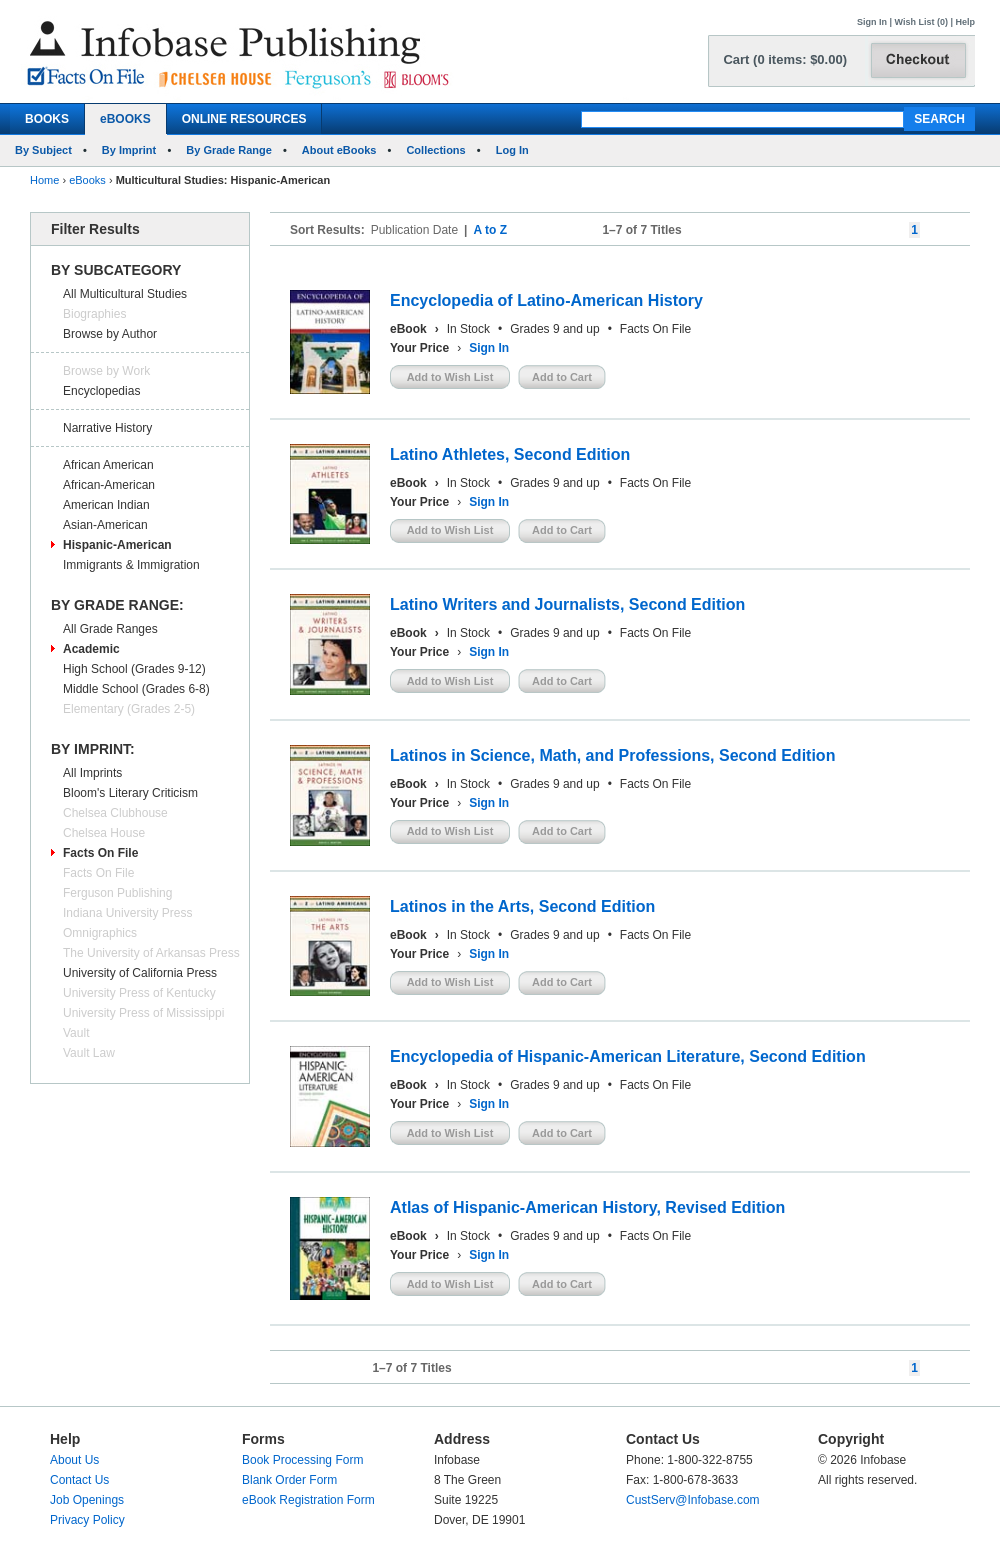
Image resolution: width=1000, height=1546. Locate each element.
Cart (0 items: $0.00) (785, 59)
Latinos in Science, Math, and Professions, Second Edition (612, 755)
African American (108, 465)
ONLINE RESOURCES (244, 119)
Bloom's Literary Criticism (130, 793)
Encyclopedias (101, 391)
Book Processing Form (302, 1460)
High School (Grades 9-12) (134, 669)
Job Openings (87, 1500)
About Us (74, 1460)
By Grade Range (229, 150)
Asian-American (105, 525)
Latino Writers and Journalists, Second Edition (567, 604)
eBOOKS (125, 119)
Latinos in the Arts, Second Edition (522, 906)
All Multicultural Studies (125, 294)
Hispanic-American (117, 545)
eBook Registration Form (308, 1500)
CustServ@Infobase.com (693, 1500)
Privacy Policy (87, 1520)
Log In (512, 150)
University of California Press (140, 973)
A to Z (490, 230)
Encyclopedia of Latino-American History (546, 300)
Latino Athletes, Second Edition (510, 454)
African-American (109, 485)
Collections (435, 150)
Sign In (872, 22)
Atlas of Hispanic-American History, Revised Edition (587, 1207)
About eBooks (339, 150)
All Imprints (92, 773)
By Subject (43, 150)
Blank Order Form (289, 1480)
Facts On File (100, 853)
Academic (91, 649)
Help (965, 22)
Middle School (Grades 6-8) (136, 689)
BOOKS (47, 119)
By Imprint (129, 150)
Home (44, 180)
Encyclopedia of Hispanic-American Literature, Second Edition (628, 1056)
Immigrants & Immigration (131, 565)
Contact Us (79, 1480)
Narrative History (107, 428)
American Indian (106, 505)
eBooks (87, 180)
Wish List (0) (921, 22)
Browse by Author (110, 334)
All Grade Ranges (110, 629)
